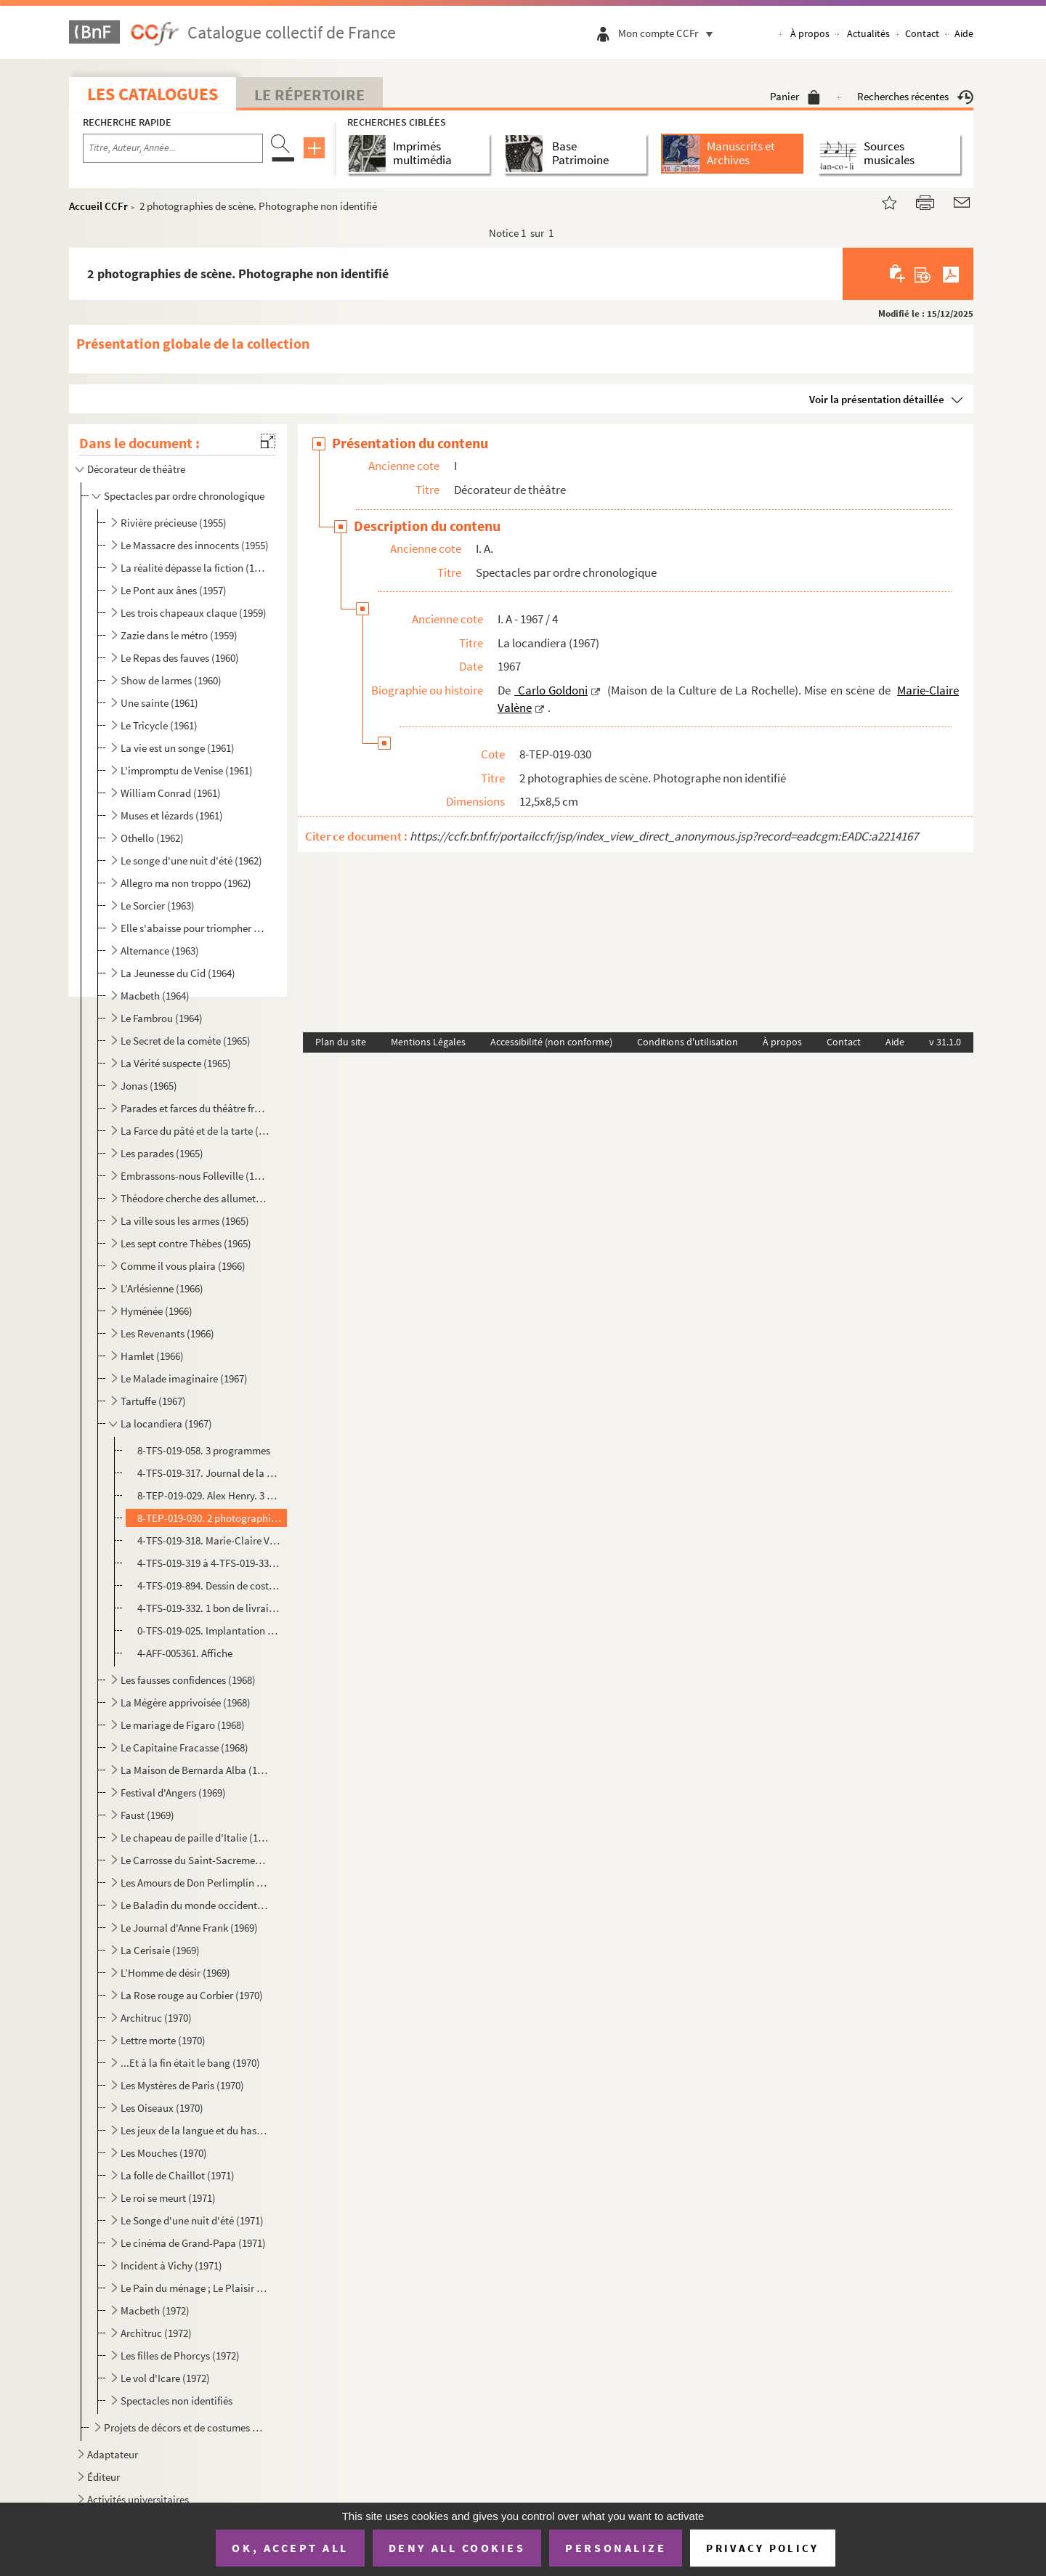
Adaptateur (112, 2454)
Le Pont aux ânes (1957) (174, 590)
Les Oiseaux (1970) (162, 2108)
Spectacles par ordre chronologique (184, 496)
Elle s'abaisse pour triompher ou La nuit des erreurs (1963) (195, 928)
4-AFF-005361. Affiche (184, 1653)
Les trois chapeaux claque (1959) (194, 613)
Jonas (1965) (149, 1086)
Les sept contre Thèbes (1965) (186, 1243)
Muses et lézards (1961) (172, 815)
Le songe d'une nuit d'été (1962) (191, 860)
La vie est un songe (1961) (178, 748)
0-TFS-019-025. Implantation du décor (210, 1630)
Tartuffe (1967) (153, 1401)
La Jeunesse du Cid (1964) (178, 973)
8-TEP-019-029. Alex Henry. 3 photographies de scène (210, 1495)
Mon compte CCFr (669, 33)
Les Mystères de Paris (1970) (182, 2085)
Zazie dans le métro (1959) (179, 635)
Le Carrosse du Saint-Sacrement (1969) (195, 1860)
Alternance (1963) (160, 950)
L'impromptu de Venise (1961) (187, 770)
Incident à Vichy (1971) (171, 2265)
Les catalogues (152, 94)
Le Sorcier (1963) (158, 905)
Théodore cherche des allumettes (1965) (195, 1198)
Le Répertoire (309, 94)
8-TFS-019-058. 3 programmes (203, 1450)
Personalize (615, 2547)
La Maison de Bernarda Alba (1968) (195, 1770)
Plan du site (340, 1041)
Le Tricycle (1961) (159, 725)
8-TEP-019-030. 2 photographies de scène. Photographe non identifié (210, 1518)
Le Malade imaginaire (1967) (184, 1378)
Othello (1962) (152, 838)
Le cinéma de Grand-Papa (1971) (193, 2243)
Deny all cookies (457, 2547)
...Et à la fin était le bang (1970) (190, 2063)
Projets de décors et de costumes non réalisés (185, 2427)
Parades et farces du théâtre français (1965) (195, 1108)
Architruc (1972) (156, 2333)
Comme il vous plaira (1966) (183, 1266)
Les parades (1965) (162, 1153)
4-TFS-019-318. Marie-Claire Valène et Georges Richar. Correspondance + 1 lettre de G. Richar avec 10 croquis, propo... (210, 1540)
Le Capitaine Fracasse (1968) (184, 1747)
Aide (963, 33)
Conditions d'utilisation (687, 1041)
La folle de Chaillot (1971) (178, 2175)
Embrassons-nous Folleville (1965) (195, 1176)
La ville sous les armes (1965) (185, 1221)
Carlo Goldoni (551, 690)
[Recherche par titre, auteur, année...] (173, 148)
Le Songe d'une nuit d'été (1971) (192, 2220)
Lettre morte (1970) (163, 2040)
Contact (922, 33)
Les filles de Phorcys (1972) (180, 2355)
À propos (810, 33)
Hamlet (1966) (152, 1356)
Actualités (868, 33)
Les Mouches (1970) (164, 2153)
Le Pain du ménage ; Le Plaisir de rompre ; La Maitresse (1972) (195, 2288)
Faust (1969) (147, 1815)
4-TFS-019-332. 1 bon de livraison (210, 1608)
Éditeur (103, 2477)
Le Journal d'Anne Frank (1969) (189, 1928)
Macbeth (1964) (155, 996)
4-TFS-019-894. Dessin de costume (210, 1585)
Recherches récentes (915, 96)
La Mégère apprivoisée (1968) (186, 1702)
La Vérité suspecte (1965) (176, 1063)
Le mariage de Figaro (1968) (183, 1725)
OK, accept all (290, 2547)
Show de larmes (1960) (171, 680)
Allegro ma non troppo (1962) (186, 883)
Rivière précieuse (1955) (174, 523)
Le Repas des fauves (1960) (180, 658)
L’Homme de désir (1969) (175, 1973)
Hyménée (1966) (156, 1311)
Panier (795, 96)
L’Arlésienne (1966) (162, 1288)
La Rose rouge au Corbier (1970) (192, 1995)
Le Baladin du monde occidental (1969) (195, 1905)
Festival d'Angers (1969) (173, 1792)
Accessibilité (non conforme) (551, 1041)
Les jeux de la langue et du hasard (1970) (195, 2130)
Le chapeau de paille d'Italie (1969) (195, 1837)
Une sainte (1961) (159, 703)
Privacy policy (762, 2548)
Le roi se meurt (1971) (168, 2198)
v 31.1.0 (945, 1041)
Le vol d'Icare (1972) (165, 2378)
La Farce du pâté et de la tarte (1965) (195, 1131)
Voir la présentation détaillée (876, 399)
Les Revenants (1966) (167, 1333)
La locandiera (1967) (166, 1423)
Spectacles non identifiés (176, 2400)
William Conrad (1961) (171, 793)
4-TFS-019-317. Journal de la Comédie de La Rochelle (210, 1473)
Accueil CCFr (98, 206)
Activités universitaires (138, 2499)
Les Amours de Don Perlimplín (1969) (195, 1883)
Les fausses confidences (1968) (188, 1680)
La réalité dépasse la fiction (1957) (195, 568)
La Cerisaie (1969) (160, 1950)
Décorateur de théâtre (136, 469)
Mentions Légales (428, 1041)
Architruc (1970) (156, 2018)
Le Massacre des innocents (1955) (195, 545)
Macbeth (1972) (155, 2310)
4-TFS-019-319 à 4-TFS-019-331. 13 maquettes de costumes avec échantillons (210, 1563)
